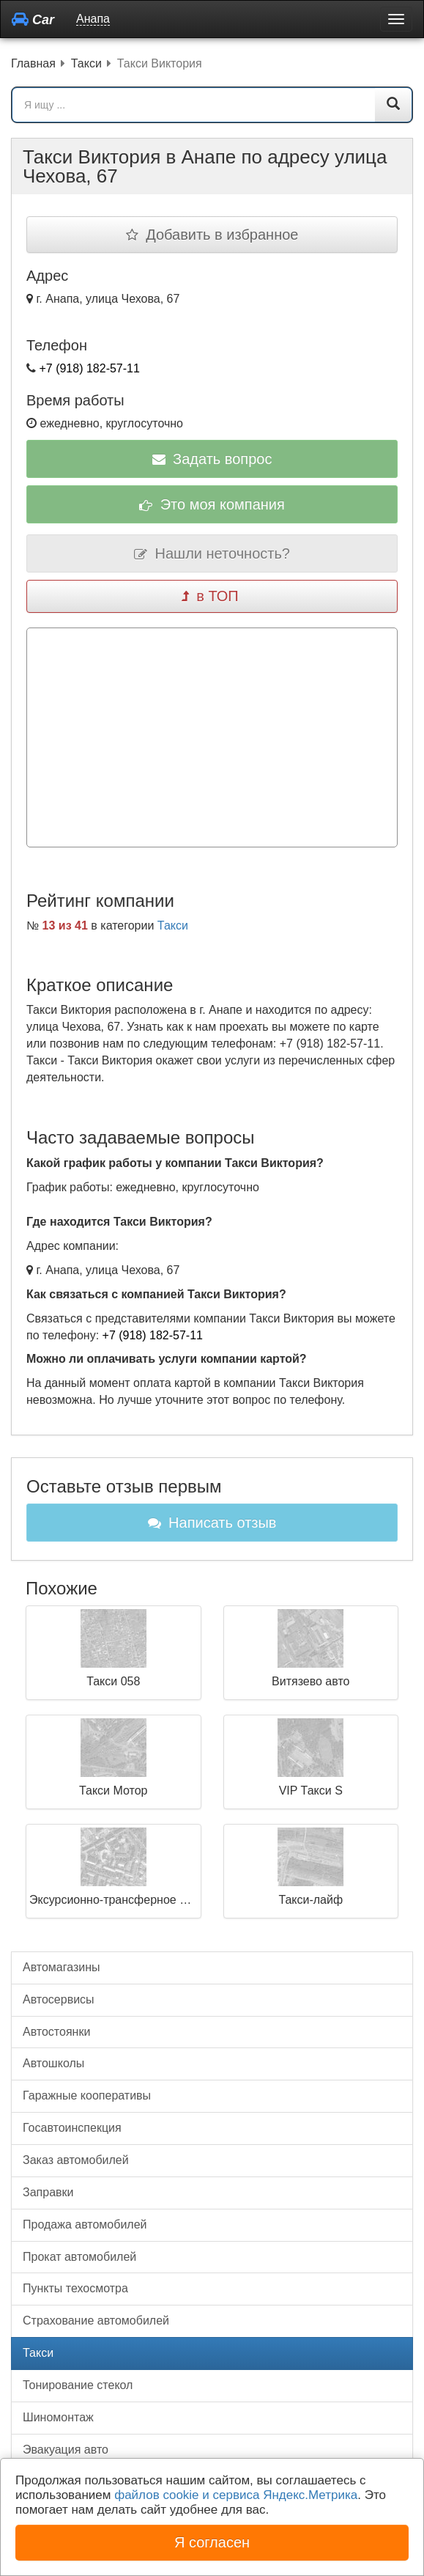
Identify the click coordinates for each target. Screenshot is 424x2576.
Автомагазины (61, 1967)
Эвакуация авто (65, 2449)
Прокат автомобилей (79, 2257)
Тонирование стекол (78, 2385)
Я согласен (212, 2542)
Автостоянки (56, 2031)
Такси (172, 925)
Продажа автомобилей (85, 2224)
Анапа (93, 18)
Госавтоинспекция (72, 2127)
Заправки (48, 2192)
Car (33, 19)
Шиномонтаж (58, 2417)
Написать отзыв (212, 1523)
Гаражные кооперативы (87, 2095)
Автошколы (53, 2063)
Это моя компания (212, 504)
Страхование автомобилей (96, 2320)
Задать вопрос (212, 459)
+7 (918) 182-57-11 (89, 368)
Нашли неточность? (212, 553)
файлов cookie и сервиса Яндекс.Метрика (235, 2495)
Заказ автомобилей (76, 2160)
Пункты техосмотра (75, 2288)
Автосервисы (58, 1999)
